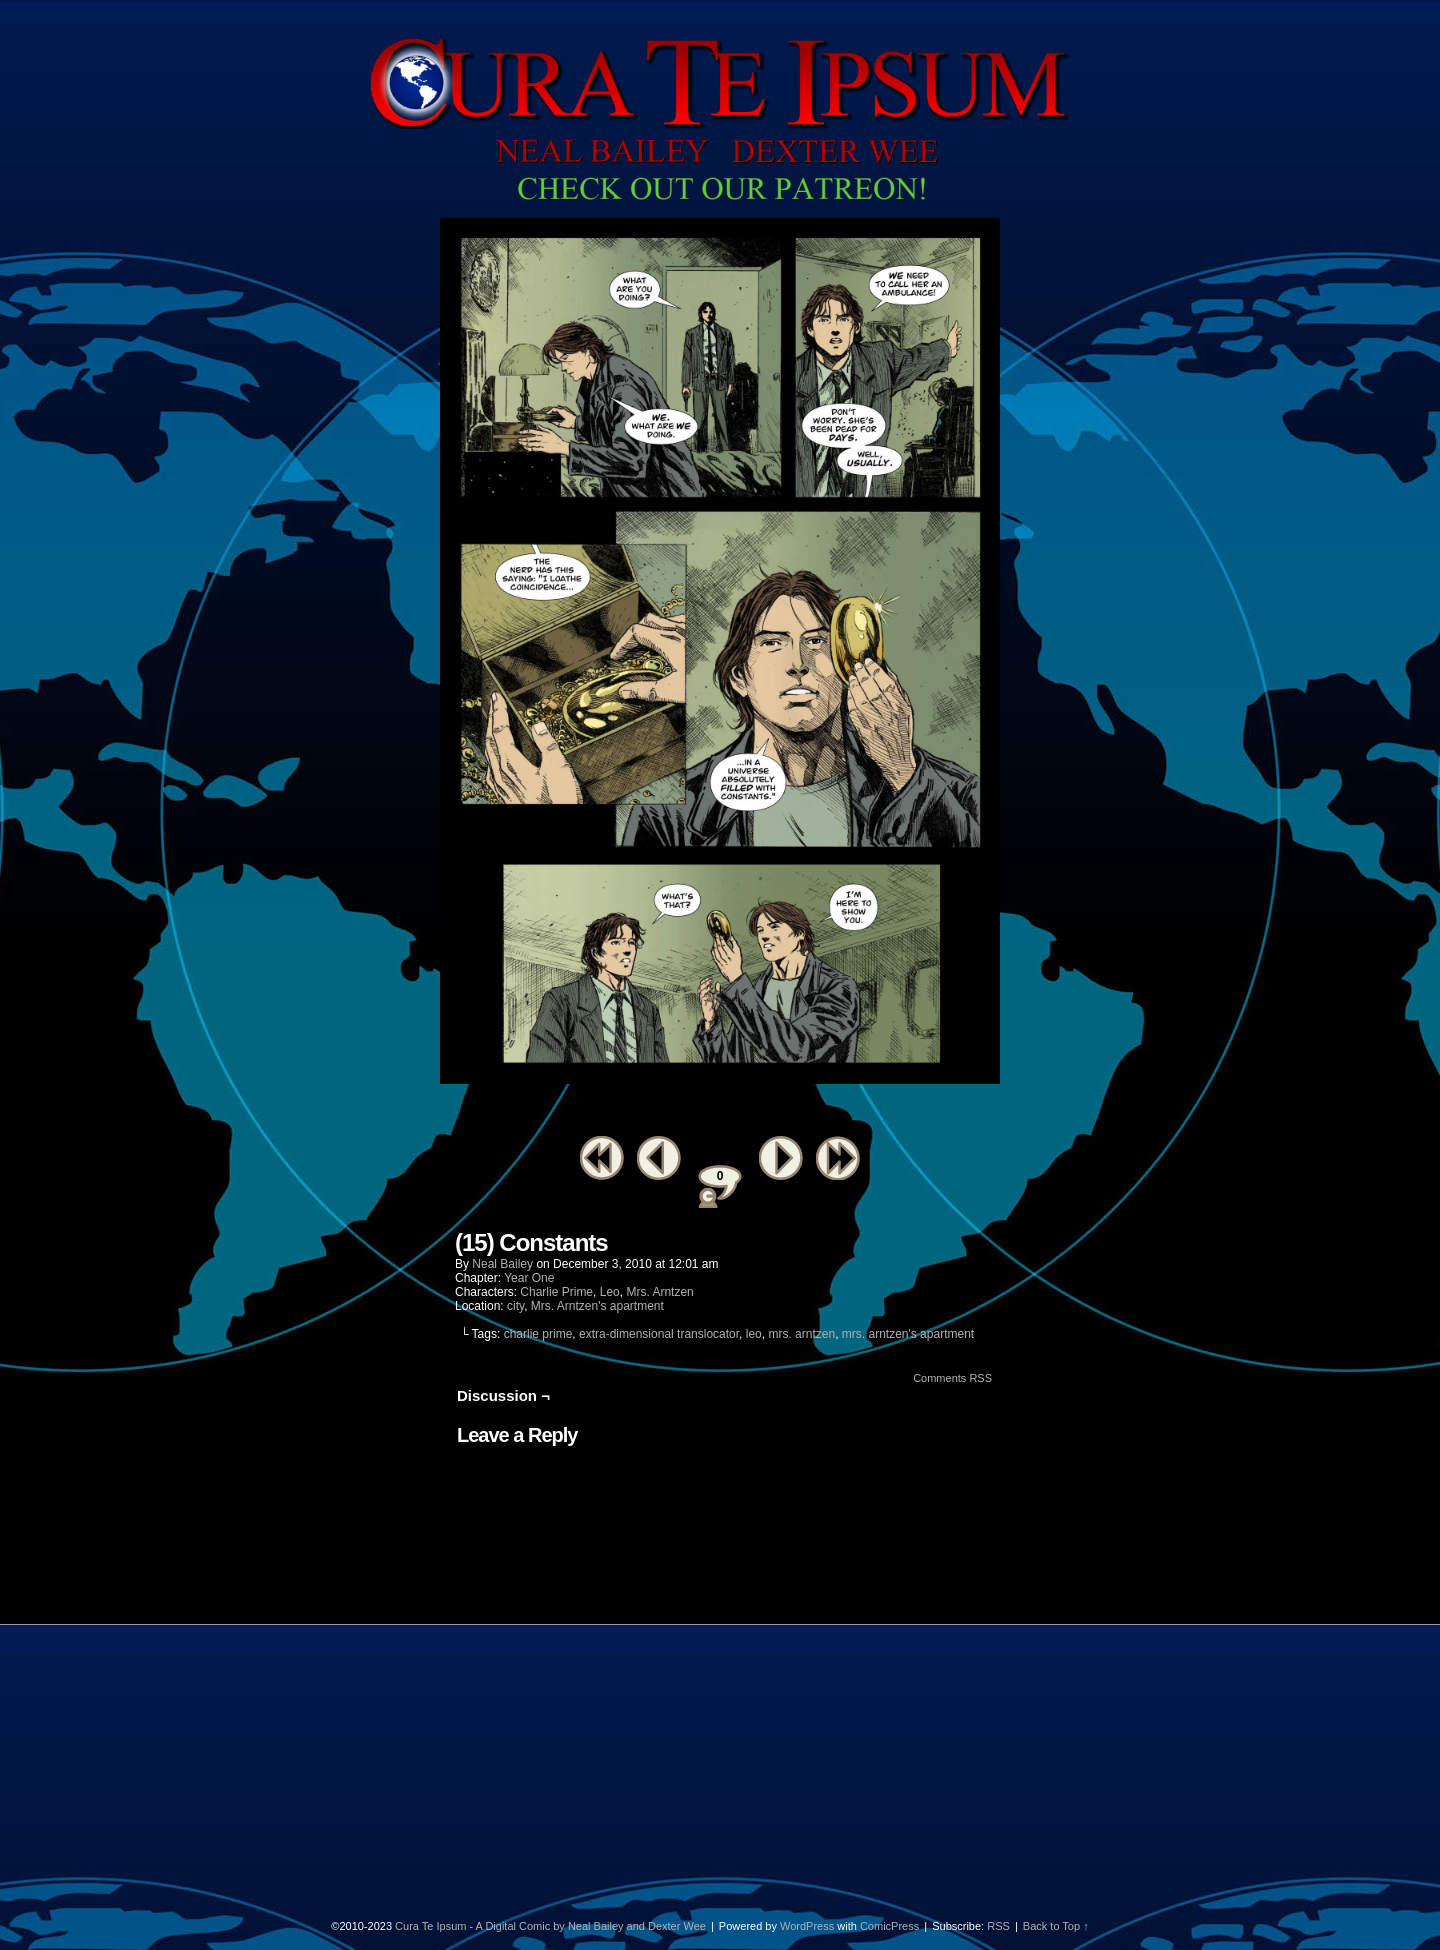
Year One (529, 1278)
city (515, 1306)
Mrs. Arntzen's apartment (597, 1306)
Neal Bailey (502, 1264)
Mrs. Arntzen (659, 1292)
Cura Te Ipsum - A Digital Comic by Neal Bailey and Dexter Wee (550, 1926)
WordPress (807, 1926)
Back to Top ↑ (1056, 1926)
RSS (998, 1926)
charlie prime (538, 1334)
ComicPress (889, 1926)
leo (754, 1334)
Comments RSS (952, 1378)
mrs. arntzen (801, 1334)
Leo (610, 1292)
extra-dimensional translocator (659, 1334)
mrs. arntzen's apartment (908, 1334)
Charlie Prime (556, 1292)
